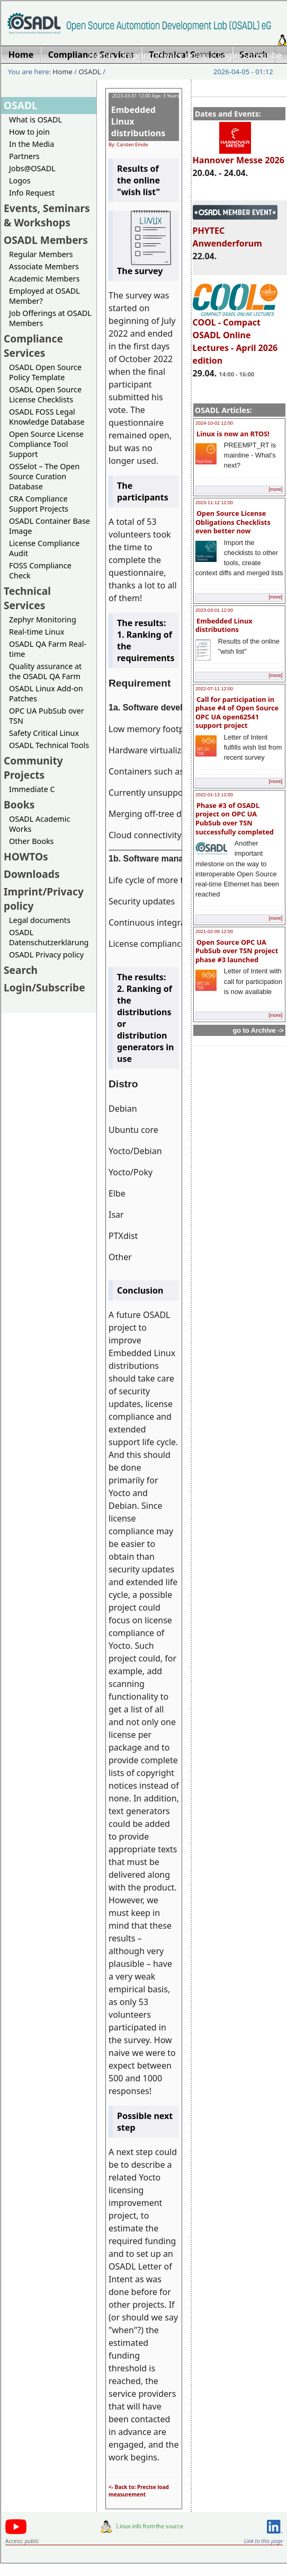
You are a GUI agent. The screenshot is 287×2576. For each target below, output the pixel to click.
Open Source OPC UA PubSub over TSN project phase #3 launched (236, 950)
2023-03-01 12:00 (214, 610)
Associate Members (44, 266)
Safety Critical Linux (44, 733)
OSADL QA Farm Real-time (47, 649)
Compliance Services (33, 345)
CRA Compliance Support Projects (38, 504)
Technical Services (27, 598)
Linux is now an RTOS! (233, 433)
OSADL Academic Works (39, 824)
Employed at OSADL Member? (44, 296)
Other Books (31, 841)
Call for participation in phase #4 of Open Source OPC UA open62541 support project (237, 712)
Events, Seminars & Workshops (47, 215)
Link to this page (263, 2541)
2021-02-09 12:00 (214, 931)
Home (100, 55)
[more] (275, 489)
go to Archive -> (258, 1030)
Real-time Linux (36, 632)
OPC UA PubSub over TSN (46, 716)
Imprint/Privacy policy (165, 55)
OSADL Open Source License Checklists (45, 394)
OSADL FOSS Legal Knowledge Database (47, 417)
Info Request (32, 193)
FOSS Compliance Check (40, 570)
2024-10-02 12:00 (214, 423)
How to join (29, 132)
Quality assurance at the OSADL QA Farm (45, 671)
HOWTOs (26, 856)
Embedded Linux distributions (224, 625)
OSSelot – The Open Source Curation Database (44, 476)
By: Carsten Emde (128, 144)
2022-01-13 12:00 (214, 794)
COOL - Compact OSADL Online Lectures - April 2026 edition (235, 336)
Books (19, 804)
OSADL (90, 71)
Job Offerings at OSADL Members (50, 318)
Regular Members (41, 254)
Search (21, 970)
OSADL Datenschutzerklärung (48, 937)
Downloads (32, 874)
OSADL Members (46, 240)
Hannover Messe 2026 (238, 155)
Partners (24, 156)
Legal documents (39, 920)
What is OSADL (35, 120)
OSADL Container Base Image (49, 526)
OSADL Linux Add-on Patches (46, 693)
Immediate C (32, 789)
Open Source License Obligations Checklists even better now (233, 521)
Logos (20, 180)
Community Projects (33, 767)
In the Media (31, 144)
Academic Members (44, 279)
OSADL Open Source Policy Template (45, 372)
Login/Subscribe (250, 55)
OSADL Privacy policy (46, 954)
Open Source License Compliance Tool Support (46, 444)
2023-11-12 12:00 (214, 502)
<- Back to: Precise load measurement (139, 2490)
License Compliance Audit (44, 548)
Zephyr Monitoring (42, 619)
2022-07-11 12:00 (214, 688)
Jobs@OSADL (32, 168)
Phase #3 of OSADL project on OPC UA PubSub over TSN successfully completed (234, 819)
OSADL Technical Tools (49, 745)
